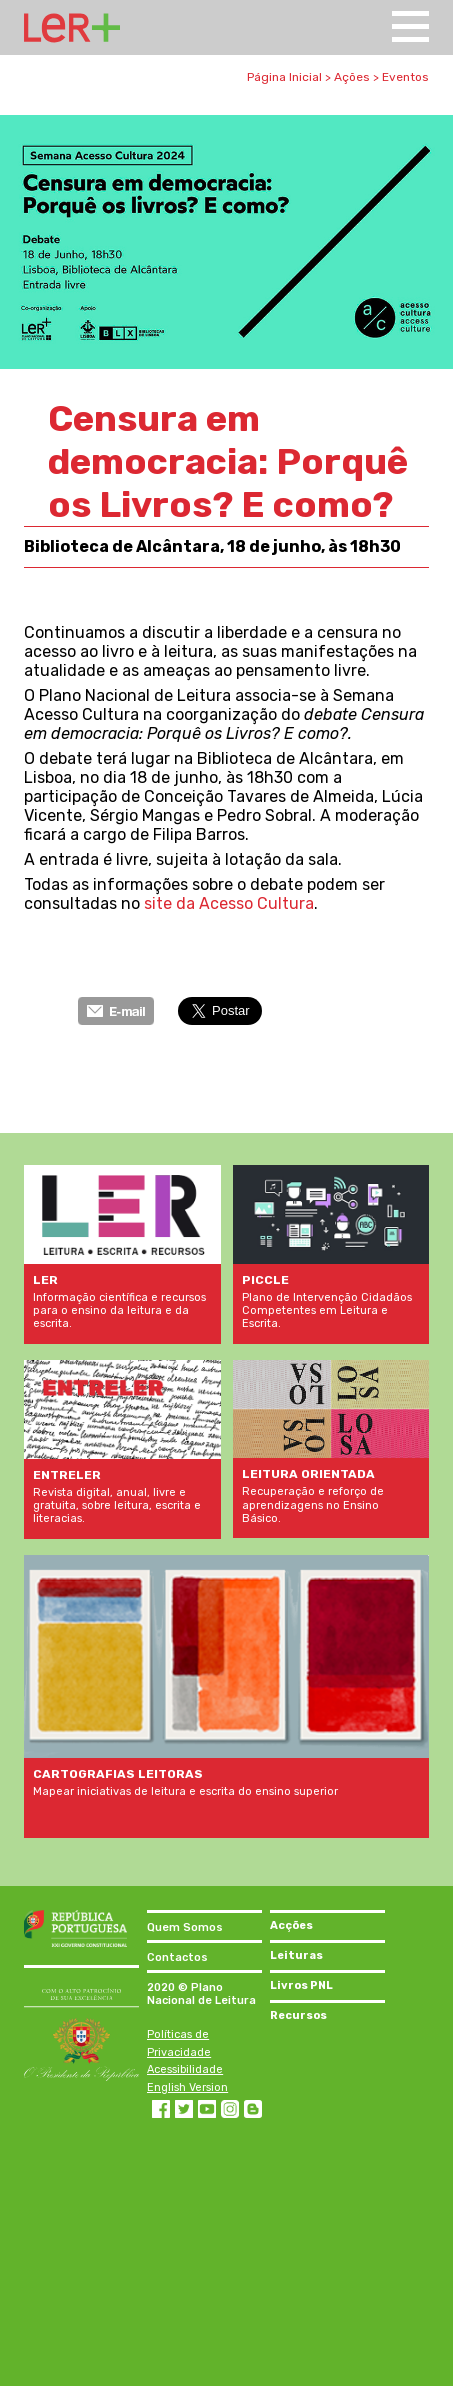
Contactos (177, 1957)
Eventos (405, 77)
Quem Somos (185, 1927)
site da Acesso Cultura (229, 903)
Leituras (296, 1955)
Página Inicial (284, 77)
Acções (291, 1925)
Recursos (298, 2015)
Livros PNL (301, 1985)
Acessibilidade (185, 2069)
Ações (352, 77)
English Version (187, 2087)
